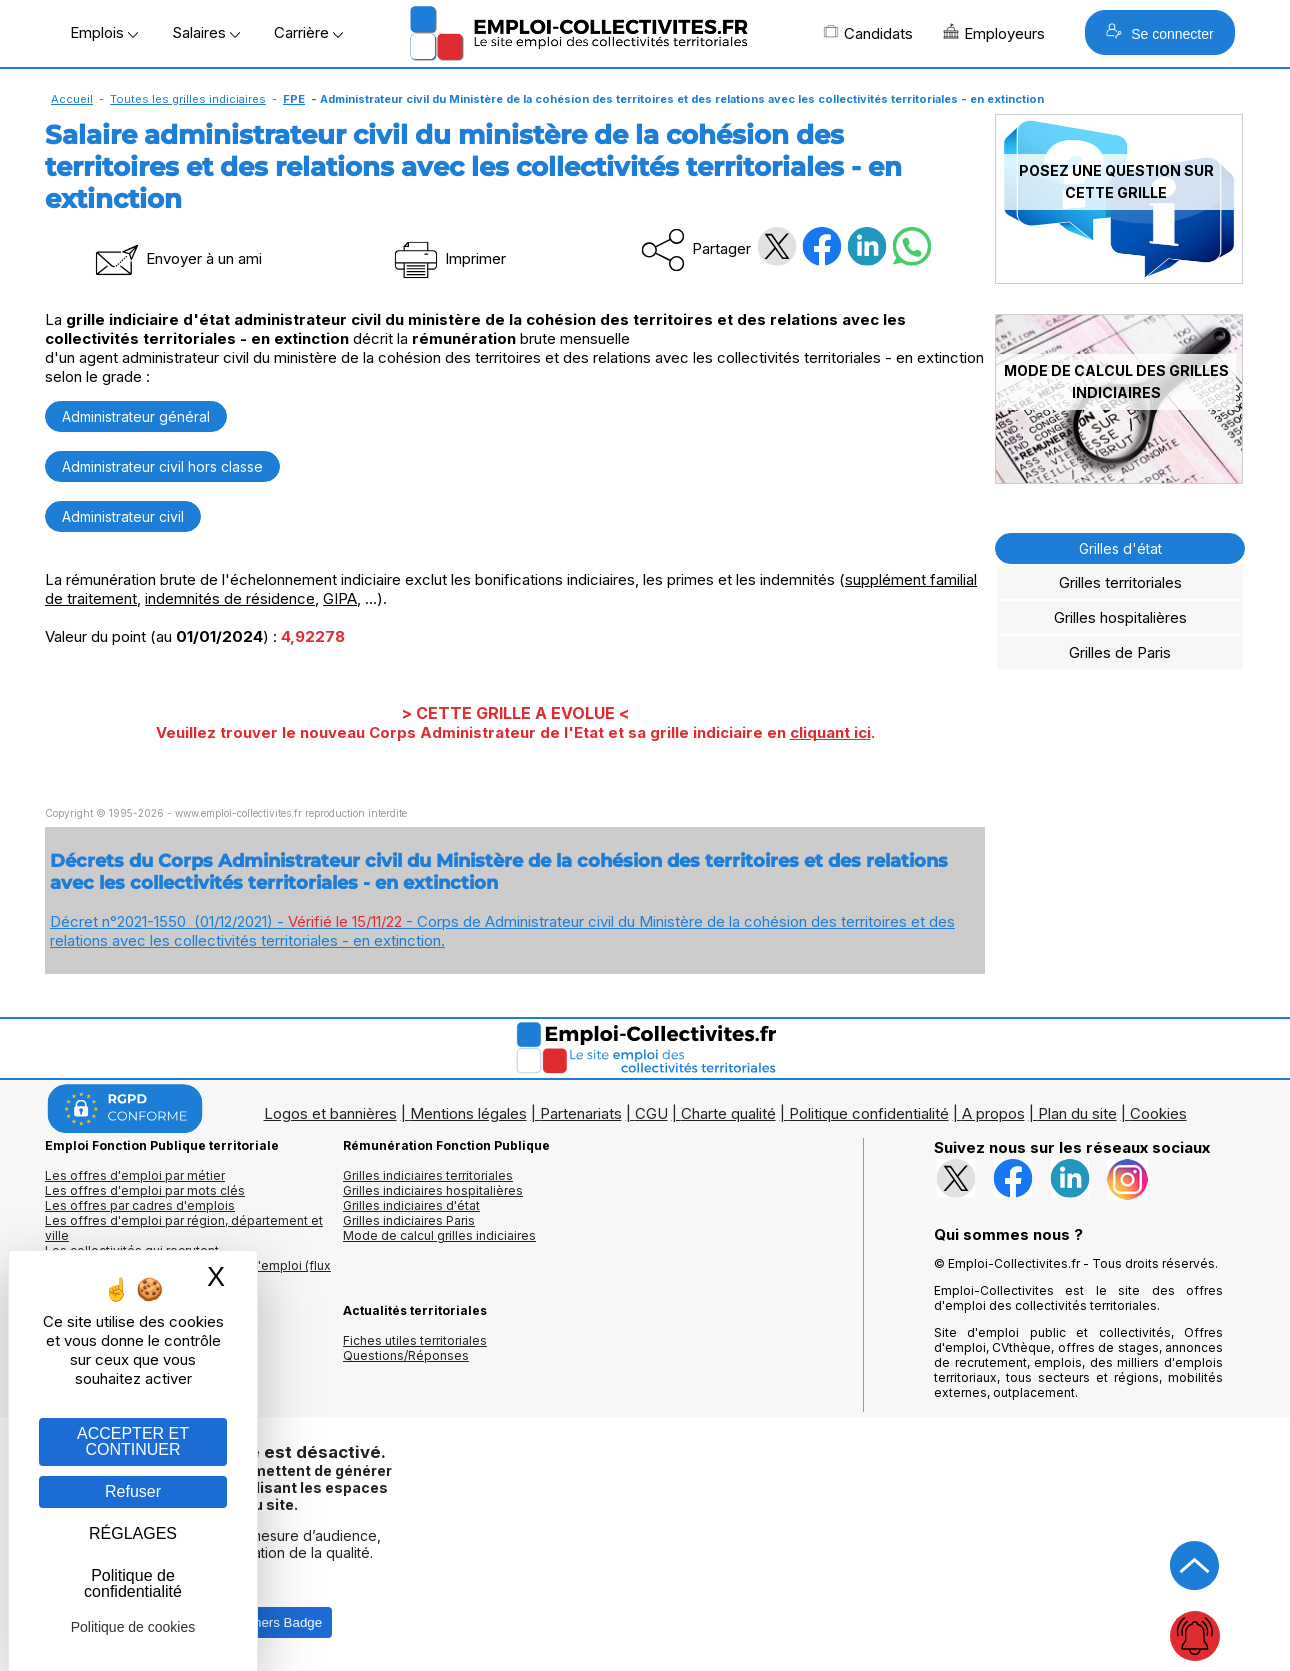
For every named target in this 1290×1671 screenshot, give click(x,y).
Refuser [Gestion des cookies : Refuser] (133, 1491)
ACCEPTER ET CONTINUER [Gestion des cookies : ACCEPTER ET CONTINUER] (133, 1441)
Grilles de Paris (1120, 652)
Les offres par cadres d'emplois (140, 1205)
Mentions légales (468, 1113)
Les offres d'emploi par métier (135, 1175)
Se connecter (1159, 32)
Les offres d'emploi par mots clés (145, 1190)
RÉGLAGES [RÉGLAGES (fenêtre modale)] (133, 1533)
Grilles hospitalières (1120, 617)
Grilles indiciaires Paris (409, 1220)
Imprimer (448, 258)
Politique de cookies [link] (133, 1627)
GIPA (340, 598)
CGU (651, 1113)
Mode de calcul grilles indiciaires (439, 1235)
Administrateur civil (123, 516)
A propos (993, 1113)
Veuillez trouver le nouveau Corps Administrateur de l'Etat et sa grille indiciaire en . (515, 732)
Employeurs (994, 33)
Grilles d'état (1120, 548)
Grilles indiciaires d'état (411, 1205)
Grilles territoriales (1120, 582)
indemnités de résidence (230, 598)
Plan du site (1077, 1113)
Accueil (72, 99)
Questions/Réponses (406, 1355)
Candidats (868, 33)
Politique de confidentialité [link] (133, 1583)
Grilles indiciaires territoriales (428, 1175)
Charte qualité (728, 1113)
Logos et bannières (330, 1113)
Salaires (206, 32)
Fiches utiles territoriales (415, 1340)
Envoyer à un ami (177, 258)
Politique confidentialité (869, 1113)
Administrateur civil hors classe (162, 466)
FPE (294, 99)
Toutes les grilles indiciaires (188, 99)
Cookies (1158, 1113)
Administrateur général (136, 416)
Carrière (308, 32)
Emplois (104, 32)
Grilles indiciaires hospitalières (433, 1190)
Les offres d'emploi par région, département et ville (184, 1228)
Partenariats (581, 1113)
